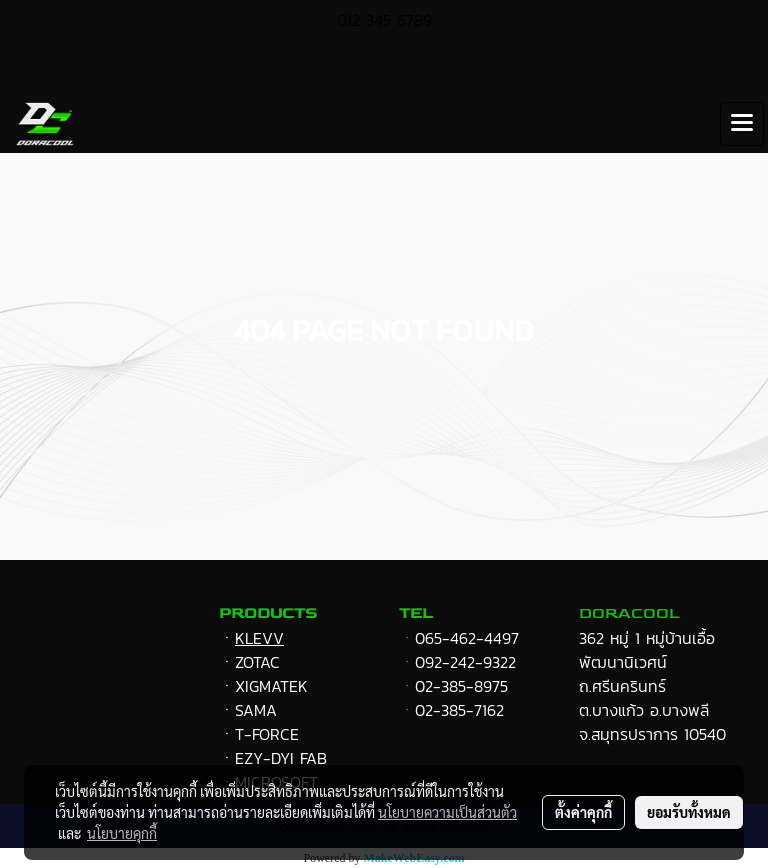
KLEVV (259, 638)
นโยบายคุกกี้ (122, 833)
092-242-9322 (465, 662)
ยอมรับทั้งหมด (689, 812)
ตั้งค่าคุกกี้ (583, 812)
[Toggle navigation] (742, 124)
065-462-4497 (467, 638)
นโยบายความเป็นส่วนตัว (447, 812)
